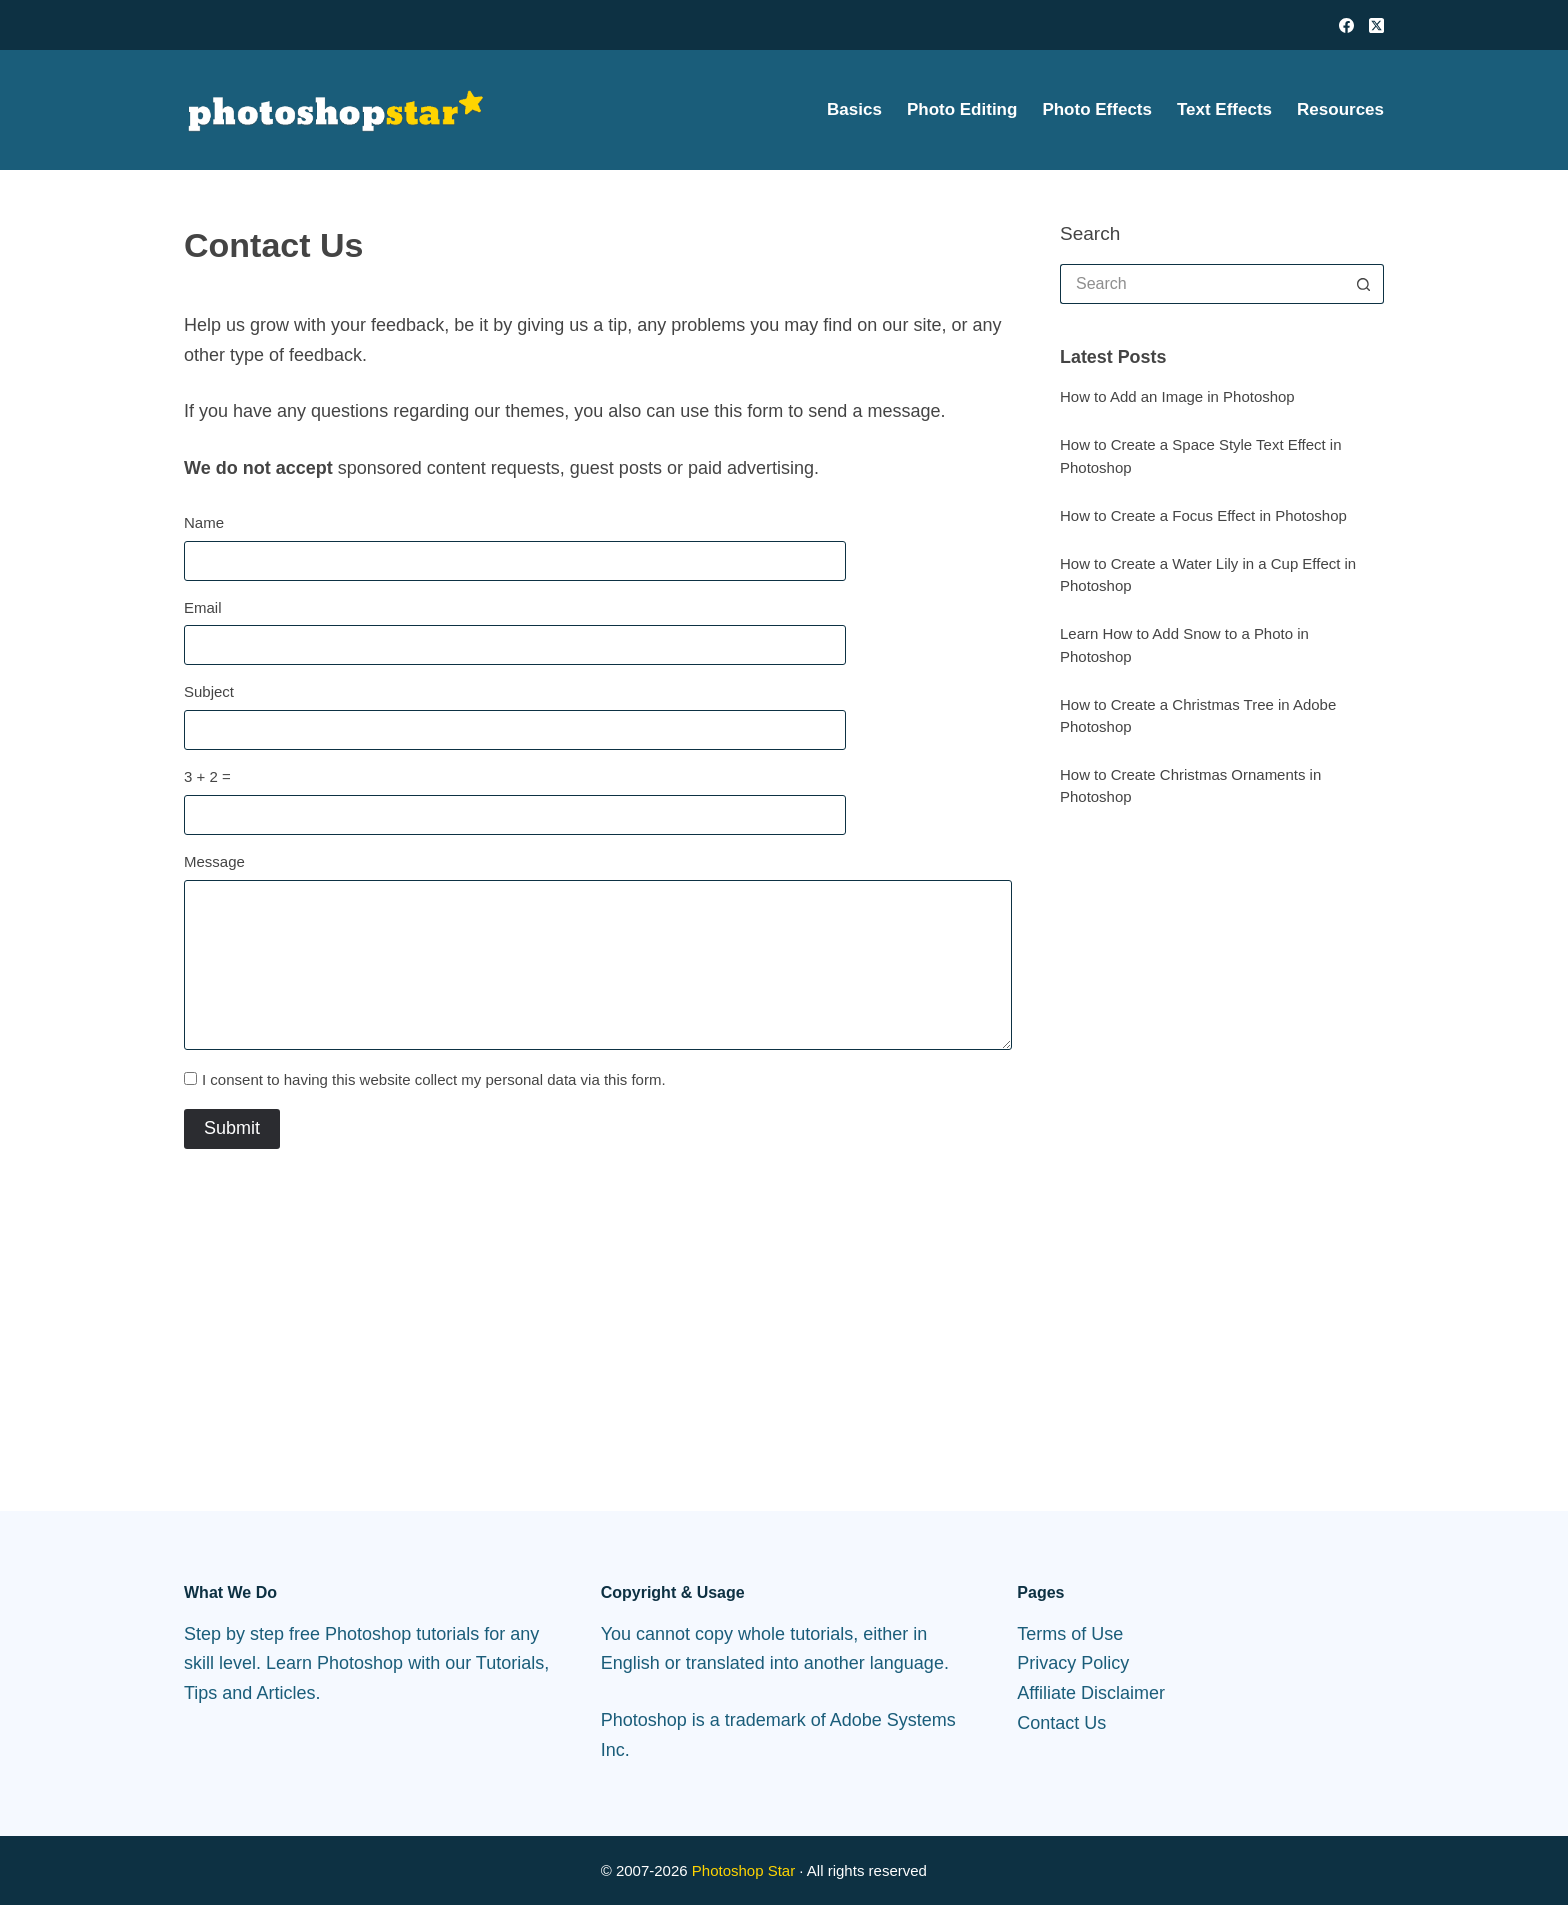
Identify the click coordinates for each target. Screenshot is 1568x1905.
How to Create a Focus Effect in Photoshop (1203, 515)
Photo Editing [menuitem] (962, 109)
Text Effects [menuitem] (1224, 109)
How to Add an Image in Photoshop (1177, 396)
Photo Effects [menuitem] (1097, 109)
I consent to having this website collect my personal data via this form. (434, 1079)
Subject (209, 691)
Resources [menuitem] (1340, 109)
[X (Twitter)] (1376, 25)
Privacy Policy (1073, 1663)
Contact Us (1061, 1723)
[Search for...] (1202, 284)
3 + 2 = (207, 776)
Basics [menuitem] (854, 109)
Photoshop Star (743, 1870)
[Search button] (1364, 284)
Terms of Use (1070, 1634)
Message (214, 861)
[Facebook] (1346, 25)
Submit (232, 1128)
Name (204, 522)
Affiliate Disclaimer (1091, 1693)
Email (203, 607)
